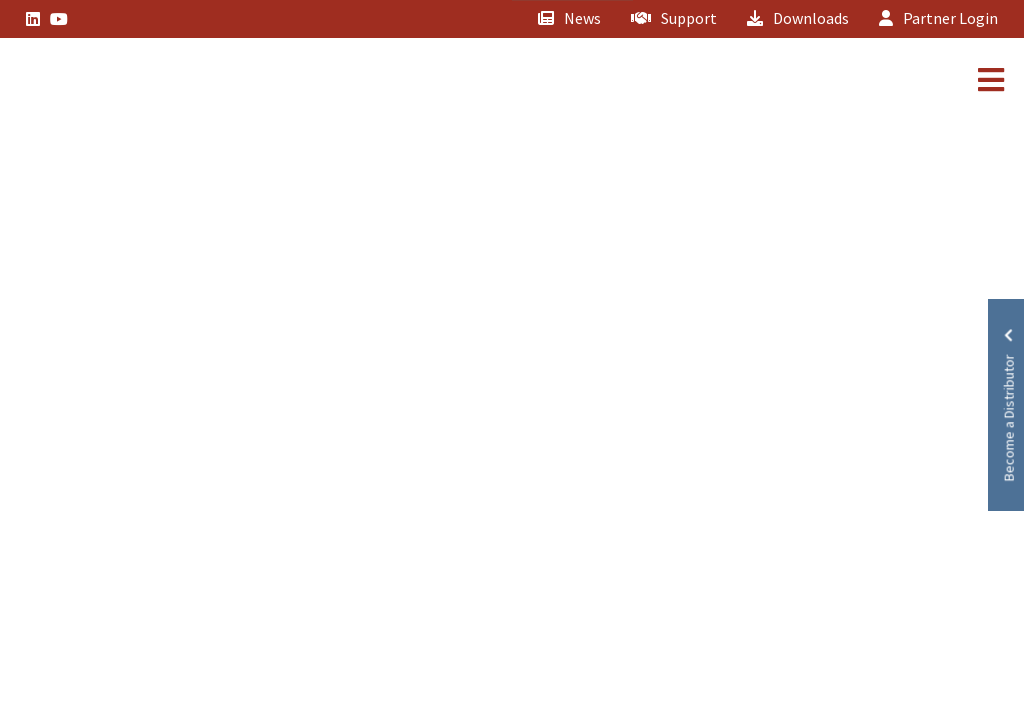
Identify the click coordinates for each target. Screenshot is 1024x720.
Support (674, 18)
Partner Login (938, 18)
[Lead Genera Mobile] (84, 83)
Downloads (798, 18)
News (569, 18)
